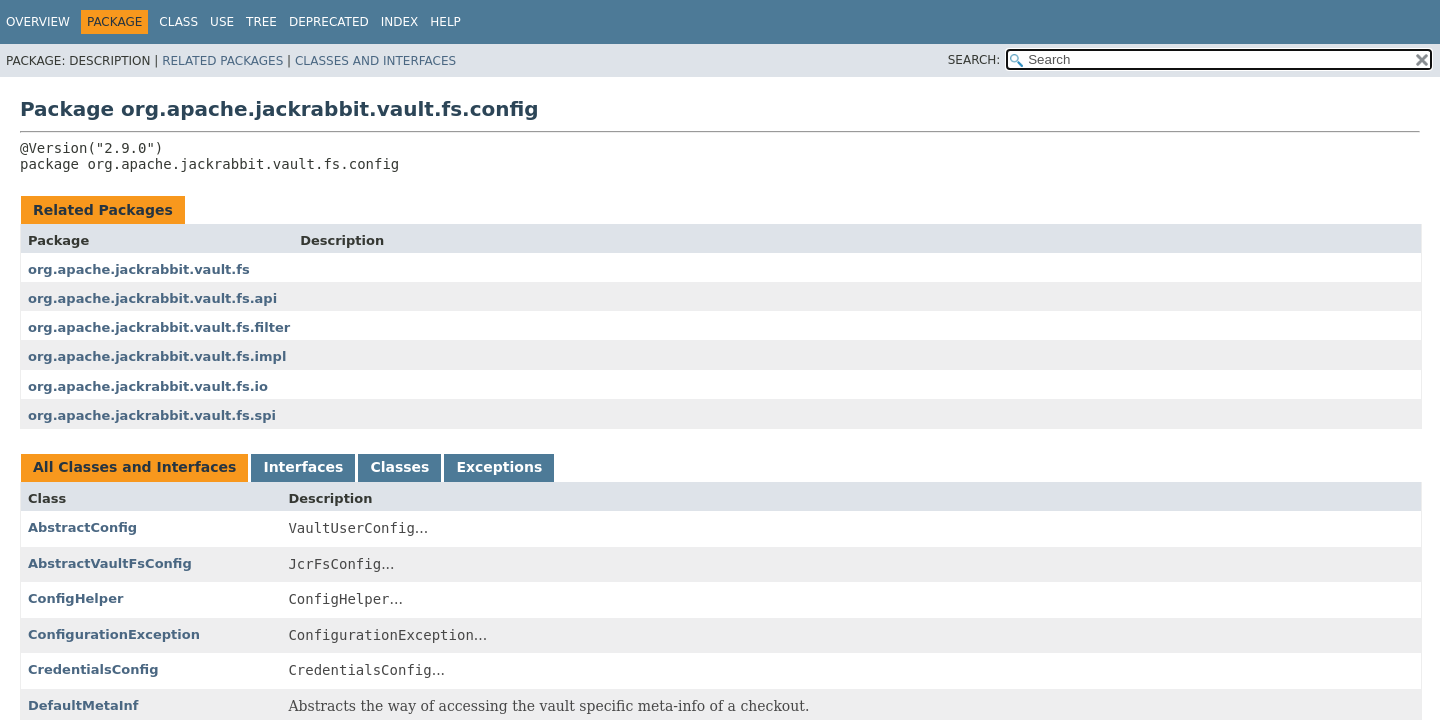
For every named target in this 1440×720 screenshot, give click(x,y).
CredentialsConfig (93, 669)
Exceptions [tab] (499, 467)
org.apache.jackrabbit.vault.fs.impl (157, 356)
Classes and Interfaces (375, 61)
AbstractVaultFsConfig (110, 563)
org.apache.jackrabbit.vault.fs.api (152, 298)
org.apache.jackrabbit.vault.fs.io (148, 386)
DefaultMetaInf (83, 705)
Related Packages (222, 61)
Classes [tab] (399, 467)
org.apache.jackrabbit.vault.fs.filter (159, 327)
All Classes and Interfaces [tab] (134, 467)
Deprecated (329, 22)
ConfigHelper (75, 598)
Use (222, 22)
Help (445, 22)
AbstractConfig (82, 527)
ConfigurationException (114, 634)
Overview (38, 22)
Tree (261, 22)
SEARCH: (974, 60)
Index (400, 22)
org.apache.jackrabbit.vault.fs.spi (152, 415)
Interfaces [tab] (303, 467)
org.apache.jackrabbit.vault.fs (139, 269)
